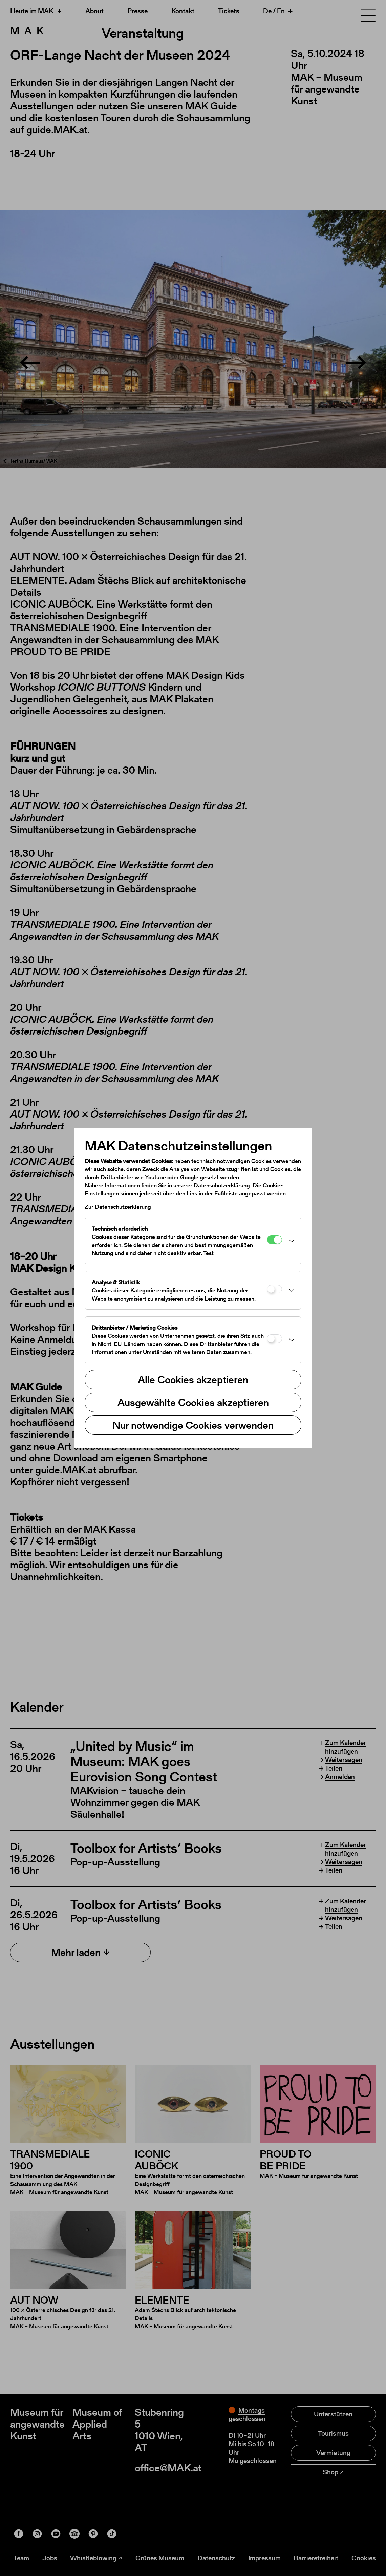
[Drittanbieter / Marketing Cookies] (274, 1338)
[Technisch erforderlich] (274, 1239)
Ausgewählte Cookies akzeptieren (193, 1402)
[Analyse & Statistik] (274, 1289)
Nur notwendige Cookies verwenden (193, 1425)
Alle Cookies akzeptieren (193, 1379)
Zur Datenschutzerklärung (118, 1207)
